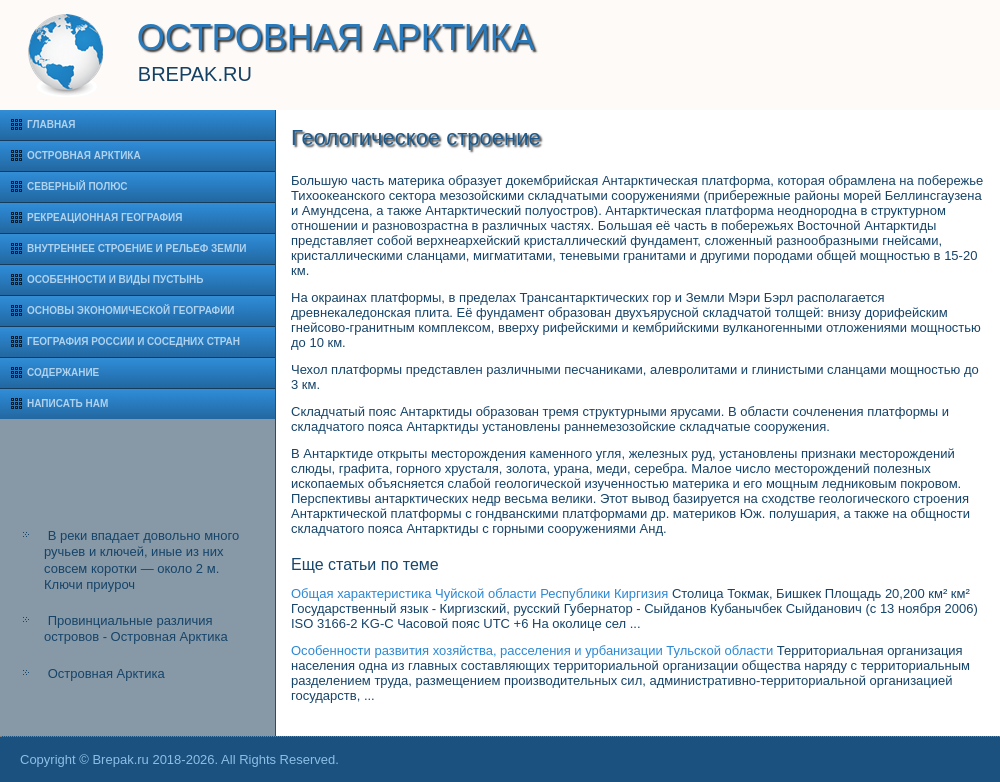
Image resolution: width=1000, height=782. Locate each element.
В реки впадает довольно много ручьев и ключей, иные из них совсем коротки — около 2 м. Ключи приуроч (141, 560)
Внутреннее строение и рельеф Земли (137, 248)
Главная (51, 124)
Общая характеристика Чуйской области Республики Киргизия (479, 593)
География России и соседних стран (133, 341)
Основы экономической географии (131, 310)
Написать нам (67, 403)
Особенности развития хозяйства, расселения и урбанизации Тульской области (532, 650)
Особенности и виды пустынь (115, 279)
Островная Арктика (84, 155)
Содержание (63, 372)
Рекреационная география (104, 217)
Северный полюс (77, 186)
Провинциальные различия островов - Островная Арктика (136, 628)
